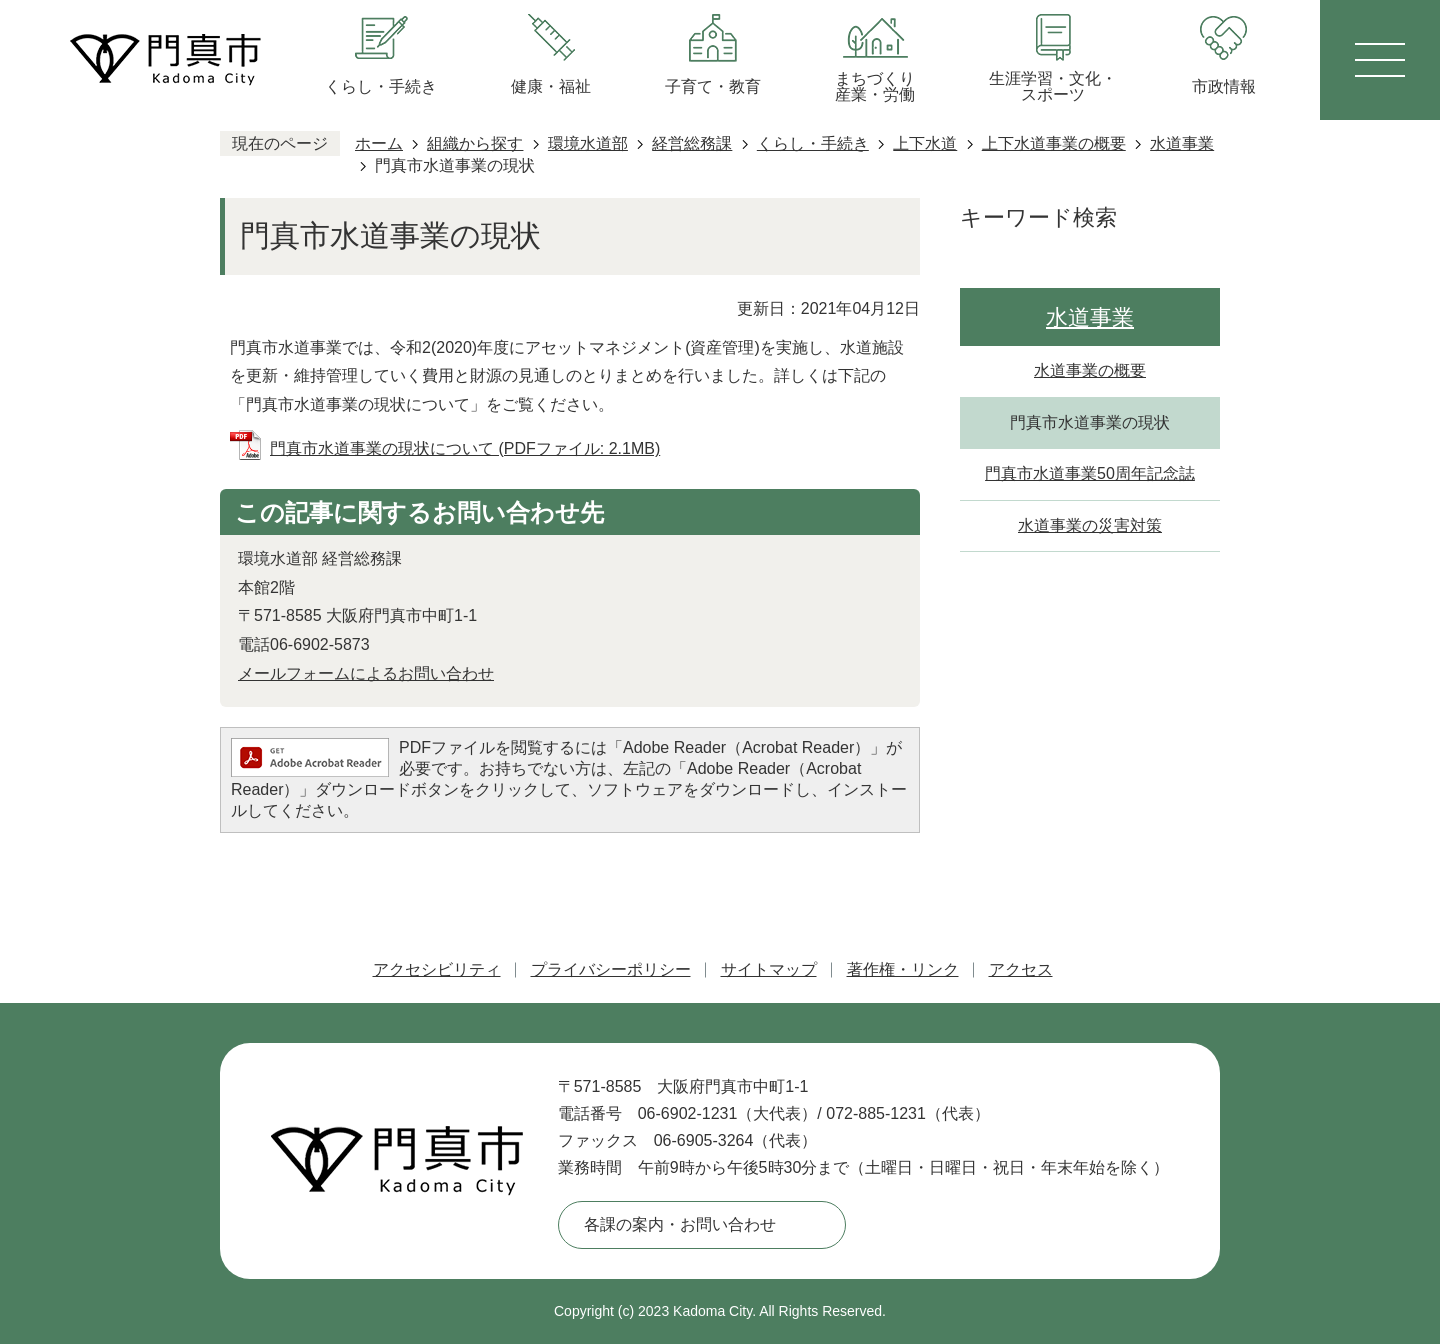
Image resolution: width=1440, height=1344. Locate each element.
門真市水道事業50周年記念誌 (1090, 473)
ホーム (379, 143)
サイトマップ (769, 969)
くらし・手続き (813, 143)
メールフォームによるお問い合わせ (366, 673)
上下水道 (925, 143)
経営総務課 (692, 143)
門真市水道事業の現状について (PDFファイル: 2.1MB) (465, 448)
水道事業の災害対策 (1090, 525)
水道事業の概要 (1090, 370)
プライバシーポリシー (611, 969)
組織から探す (475, 143)
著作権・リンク (903, 969)
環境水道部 (588, 143)
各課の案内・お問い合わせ (680, 1224)
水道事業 (1182, 143)
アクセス (1021, 969)
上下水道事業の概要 (1054, 143)
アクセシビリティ (437, 969)
